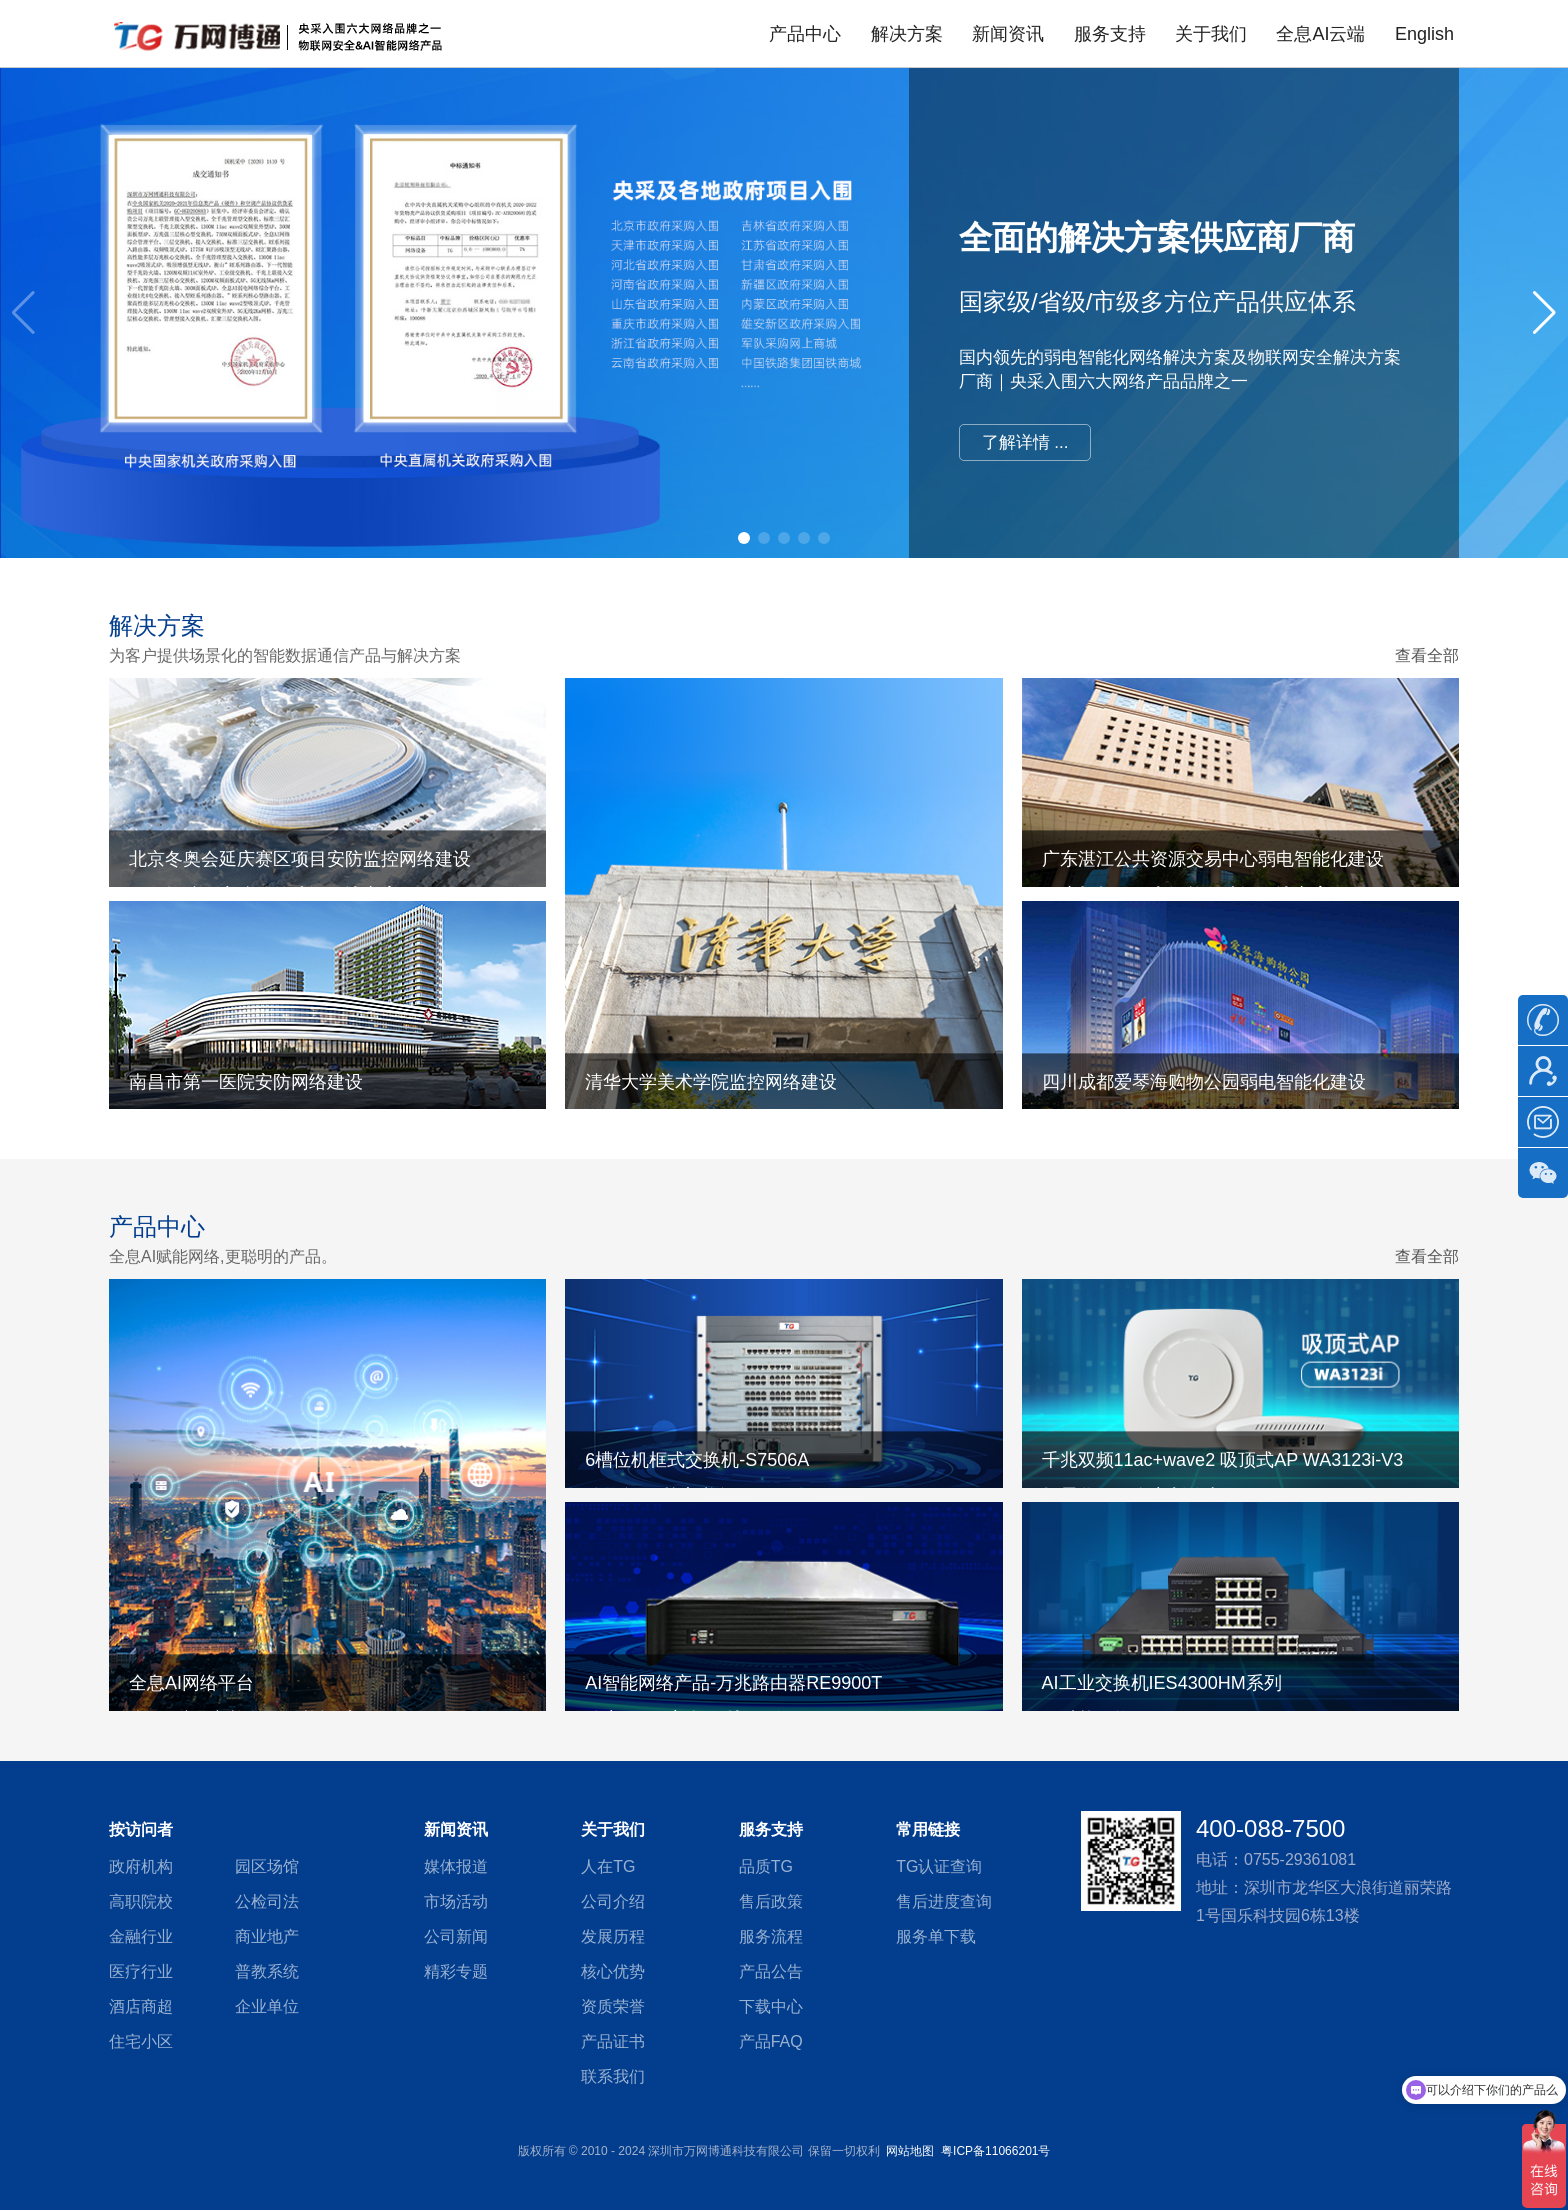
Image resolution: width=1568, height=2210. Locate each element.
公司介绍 (613, 1901)
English (1424, 34)
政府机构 (141, 1866)
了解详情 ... (1025, 442)
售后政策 (771, 1901)
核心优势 (613, 1971)
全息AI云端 (1320, 34)
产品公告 (771, 1971)
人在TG (608, 1866)
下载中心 (771, 2006)
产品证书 (613, 2041)
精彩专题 (456, 1971)
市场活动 (456, 1901)
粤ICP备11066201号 (995, 2151)
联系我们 (613, 2076)
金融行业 (141, 1936)
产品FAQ (771, 2041)
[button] (1544, 313)
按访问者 (141, 1829)
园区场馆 (267, 1866)
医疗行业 (141, 1971)
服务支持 (1110, 34)
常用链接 (928, 1829)
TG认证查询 (939, 1866)
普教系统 (267, 1971)
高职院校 (141, 1901)
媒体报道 (456, 1866)
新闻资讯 (1008, 34)
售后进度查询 (944, 1901)
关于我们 (1211, 34)
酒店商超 (141, 2006)
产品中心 (805, 34)
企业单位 (267, 2006)
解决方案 (907, 34)
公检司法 (267, 1901)
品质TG (766, 1866)
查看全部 (1427, 655)
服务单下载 (936, 1936)
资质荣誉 (613, 2006)
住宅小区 (141, 2041)
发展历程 (613, 1936)
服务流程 (771, 1936)
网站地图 (910, 2151)
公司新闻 (456, 1936)
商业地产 (267, 1936)
